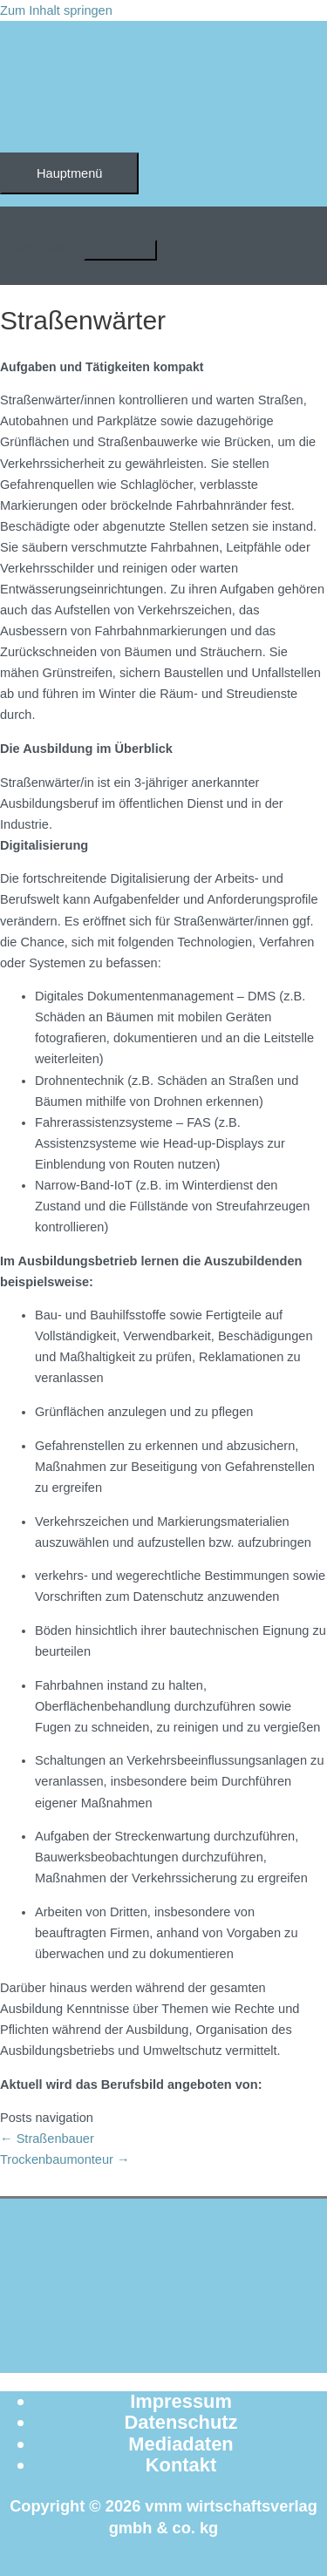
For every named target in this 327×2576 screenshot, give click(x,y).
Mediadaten (180, 2444)
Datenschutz (180, 2422)
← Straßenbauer (47, 2139)
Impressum (181, 2401)
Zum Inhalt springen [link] (56, 10)
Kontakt (181, 2465)
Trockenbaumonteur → (65, 2159)
